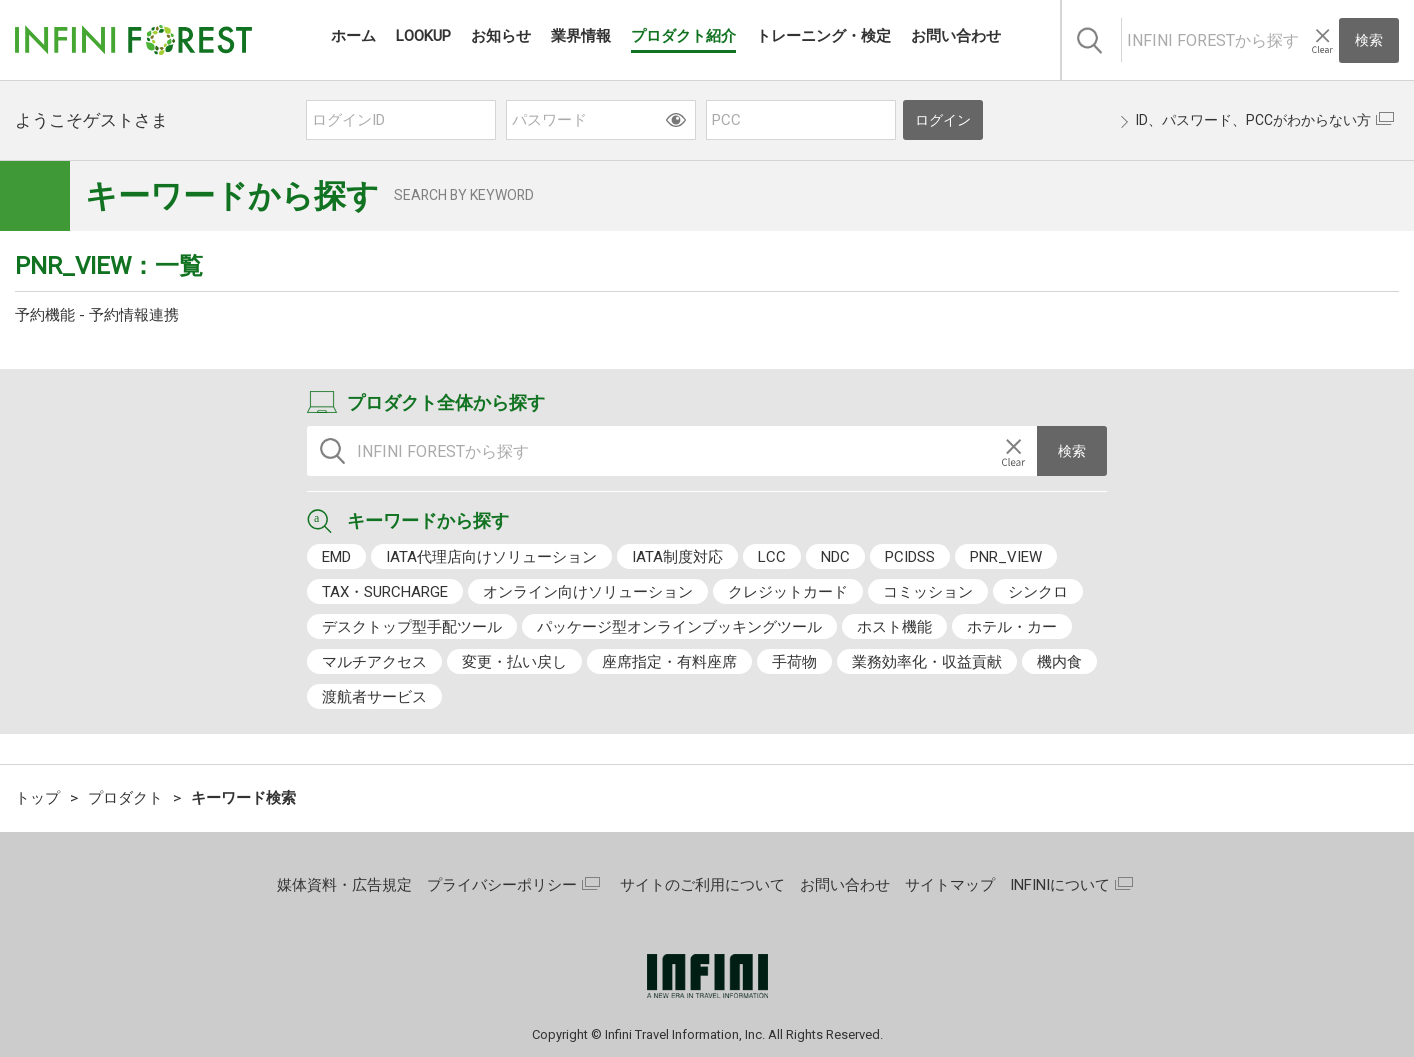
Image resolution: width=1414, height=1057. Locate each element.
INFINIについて (1060, 885)
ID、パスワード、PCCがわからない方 (1253, 120)
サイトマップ (950, 885)
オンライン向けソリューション (588, 592)
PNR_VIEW (1006, 557)
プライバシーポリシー (502, 885)
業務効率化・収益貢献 (927, 662)
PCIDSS (910, 557)
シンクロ (1038, 592)
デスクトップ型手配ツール (412, 627)
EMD (336, 557)
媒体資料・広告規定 (344, 885)
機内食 (1059, 662)
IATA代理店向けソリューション (491, 557)
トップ (37, 798)
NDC (835, 557)
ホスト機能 (894, 627)
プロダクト (125, 798)
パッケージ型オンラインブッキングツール (679, 627)
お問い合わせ (845, 885)
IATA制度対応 (677, 557)
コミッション (928, 592)
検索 (1369, 40)
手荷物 (794, 662)
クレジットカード (788, 592)
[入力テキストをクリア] (1322, 41)
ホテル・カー (1012, 627)
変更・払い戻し (514, 662)
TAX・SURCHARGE (385, 592)
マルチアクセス (374, 662)
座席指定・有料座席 (669, 662)
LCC (772, 557)
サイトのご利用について (702, 885)
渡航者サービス (374, 697)
